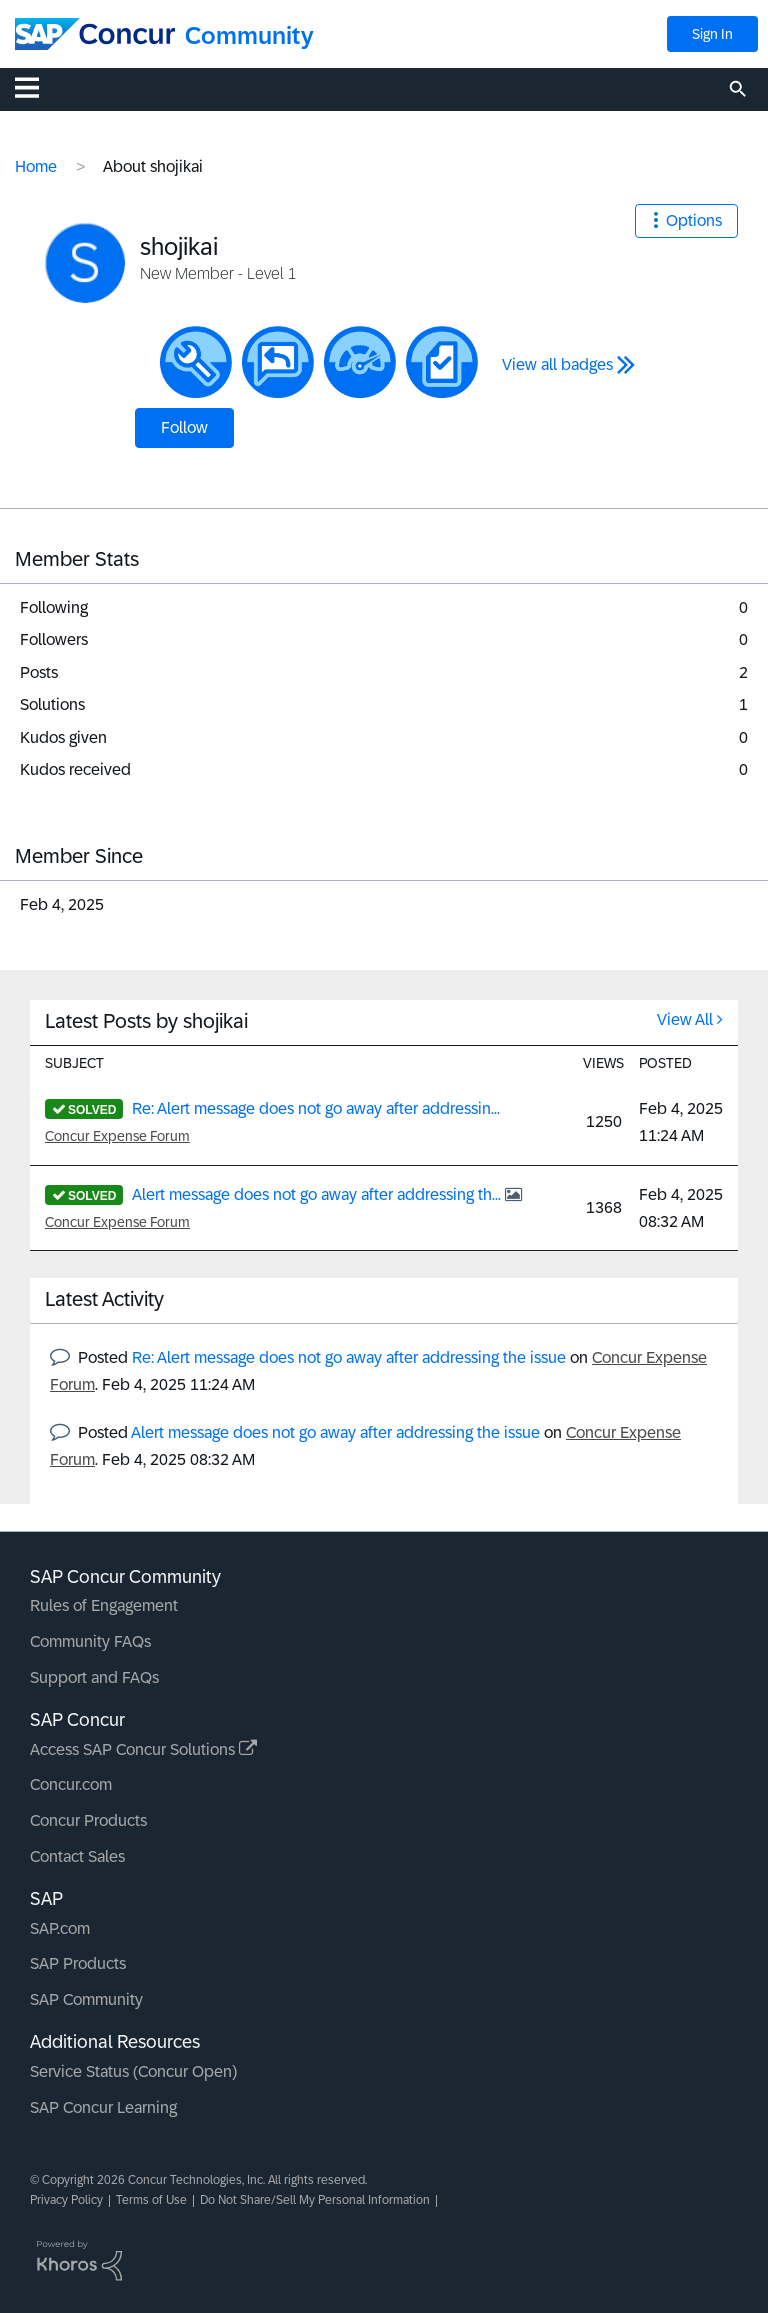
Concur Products (88, 1820)
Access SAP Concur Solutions (143, 1749)
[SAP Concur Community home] (95, 34)
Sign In (712, 34)
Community (249, 35)
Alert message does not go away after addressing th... (318, 1194)
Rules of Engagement (104, 1605)
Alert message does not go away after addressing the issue (335, 1432)
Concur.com (71, 1784)
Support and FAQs (94, 1677)
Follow (184, 427)
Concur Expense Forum (117, 1136)
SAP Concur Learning (103, 2107)
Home (36, 166)
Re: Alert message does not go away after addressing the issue (349, 1357)
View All (685, 1019)
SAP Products (78, 1963)
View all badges (557, 364)
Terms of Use (151, 2200)
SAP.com (60, 1928)
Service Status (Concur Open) (133, 2071)
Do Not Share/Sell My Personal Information (315, 2200)
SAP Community (86, 1999)
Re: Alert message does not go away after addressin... (316, 1108)
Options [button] (694, 220)
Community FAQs (90, 1641)
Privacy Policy (66, 2200)
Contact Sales (77, 1856)
